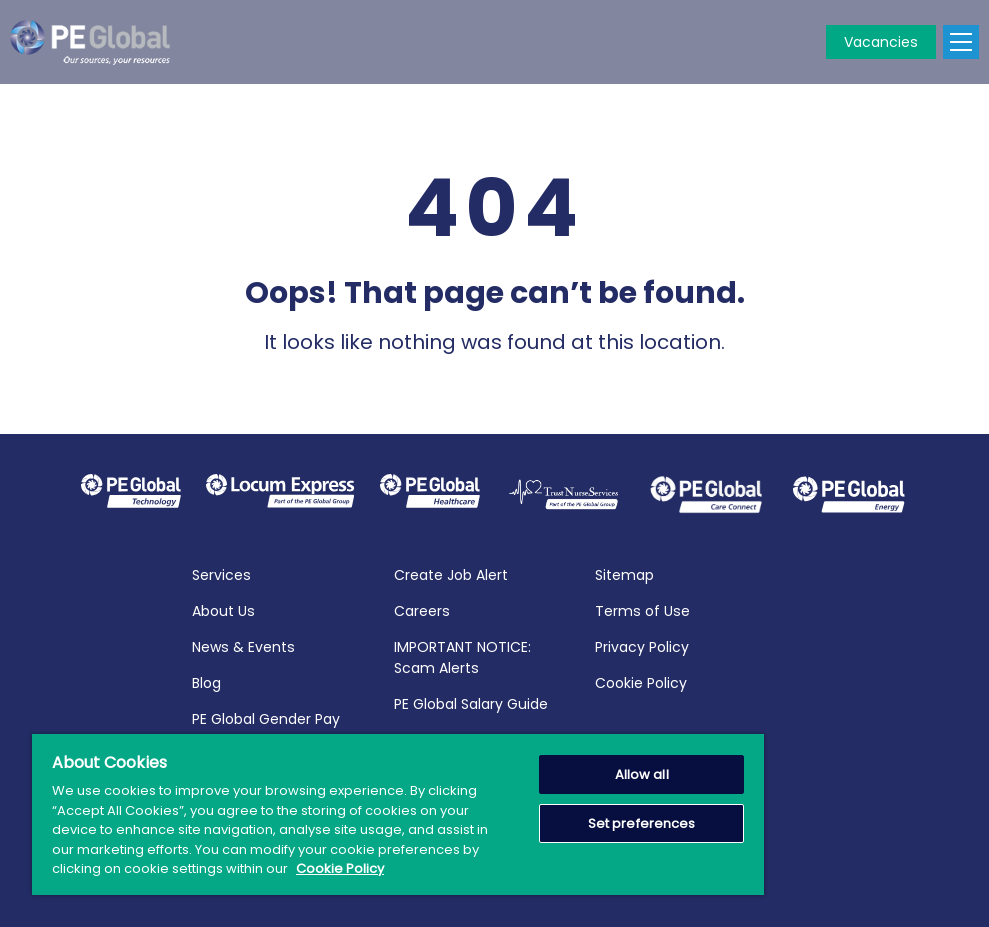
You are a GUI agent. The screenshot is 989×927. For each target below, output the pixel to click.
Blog (206, 680)
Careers (422, 608)
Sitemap (624, 572)
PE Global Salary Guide (471, 701)
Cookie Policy (641, 680)
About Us (223, 608)
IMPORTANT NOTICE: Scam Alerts (462, 654)
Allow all (642, 774)
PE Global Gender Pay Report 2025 (266, 726)
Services (221, 572)
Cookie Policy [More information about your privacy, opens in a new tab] (340, 868)
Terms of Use (642, 608)
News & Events (243, 644)
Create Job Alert (451, 572)
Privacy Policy (642, 644)
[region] (398, 814)
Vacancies (881, 42)
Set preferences (642, 823)
